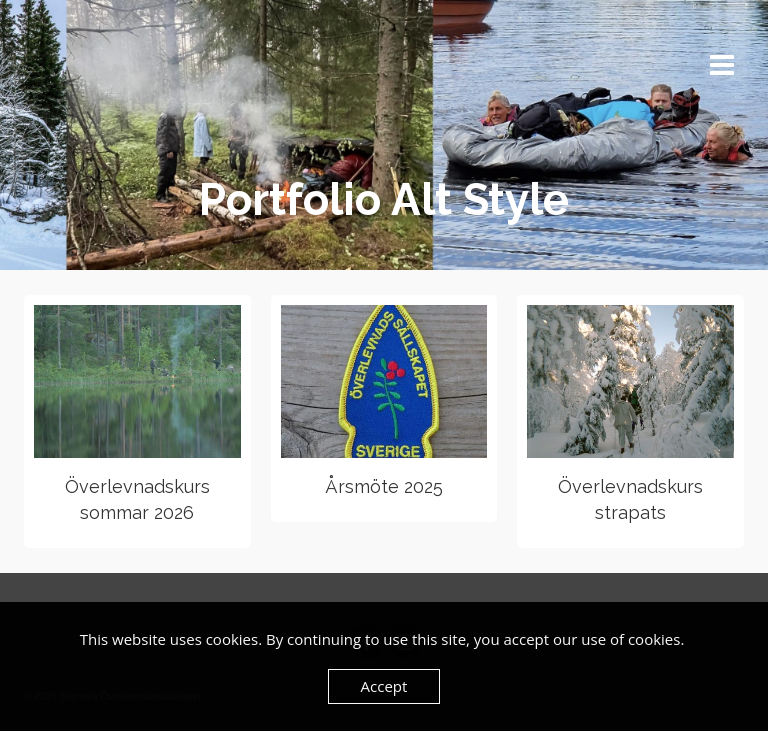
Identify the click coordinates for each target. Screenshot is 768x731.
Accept (384, 686)
